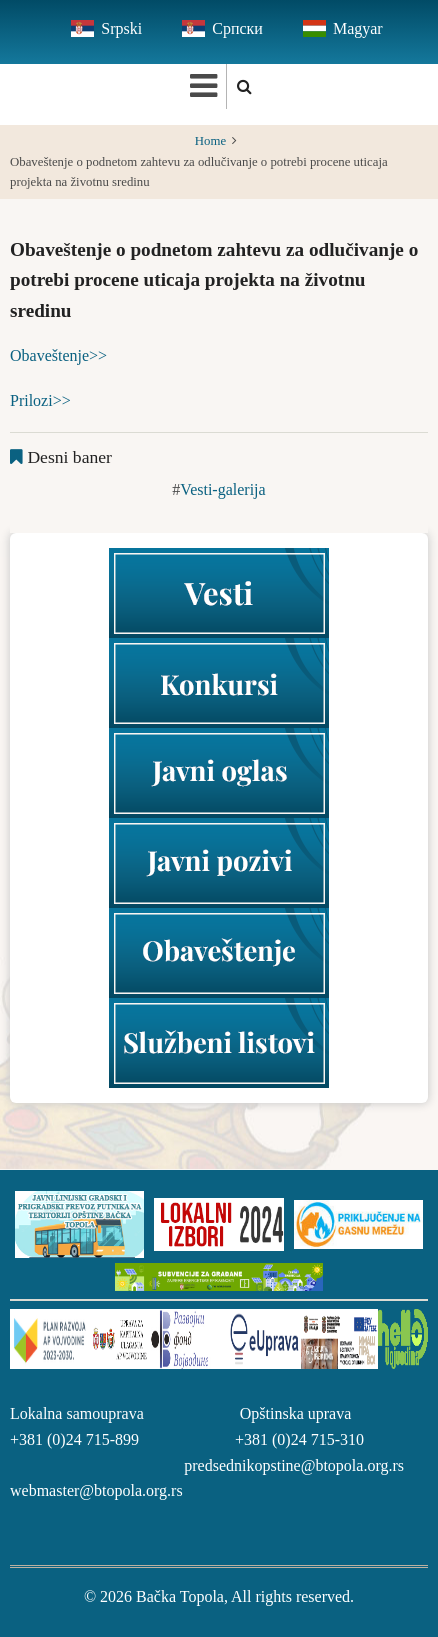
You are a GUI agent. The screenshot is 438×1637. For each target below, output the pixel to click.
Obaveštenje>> (58, 355)
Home (210, 141)
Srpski (121, 28)
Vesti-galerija (222, 489)
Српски (237, 28)
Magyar (358, 28)
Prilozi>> (40, 400)
